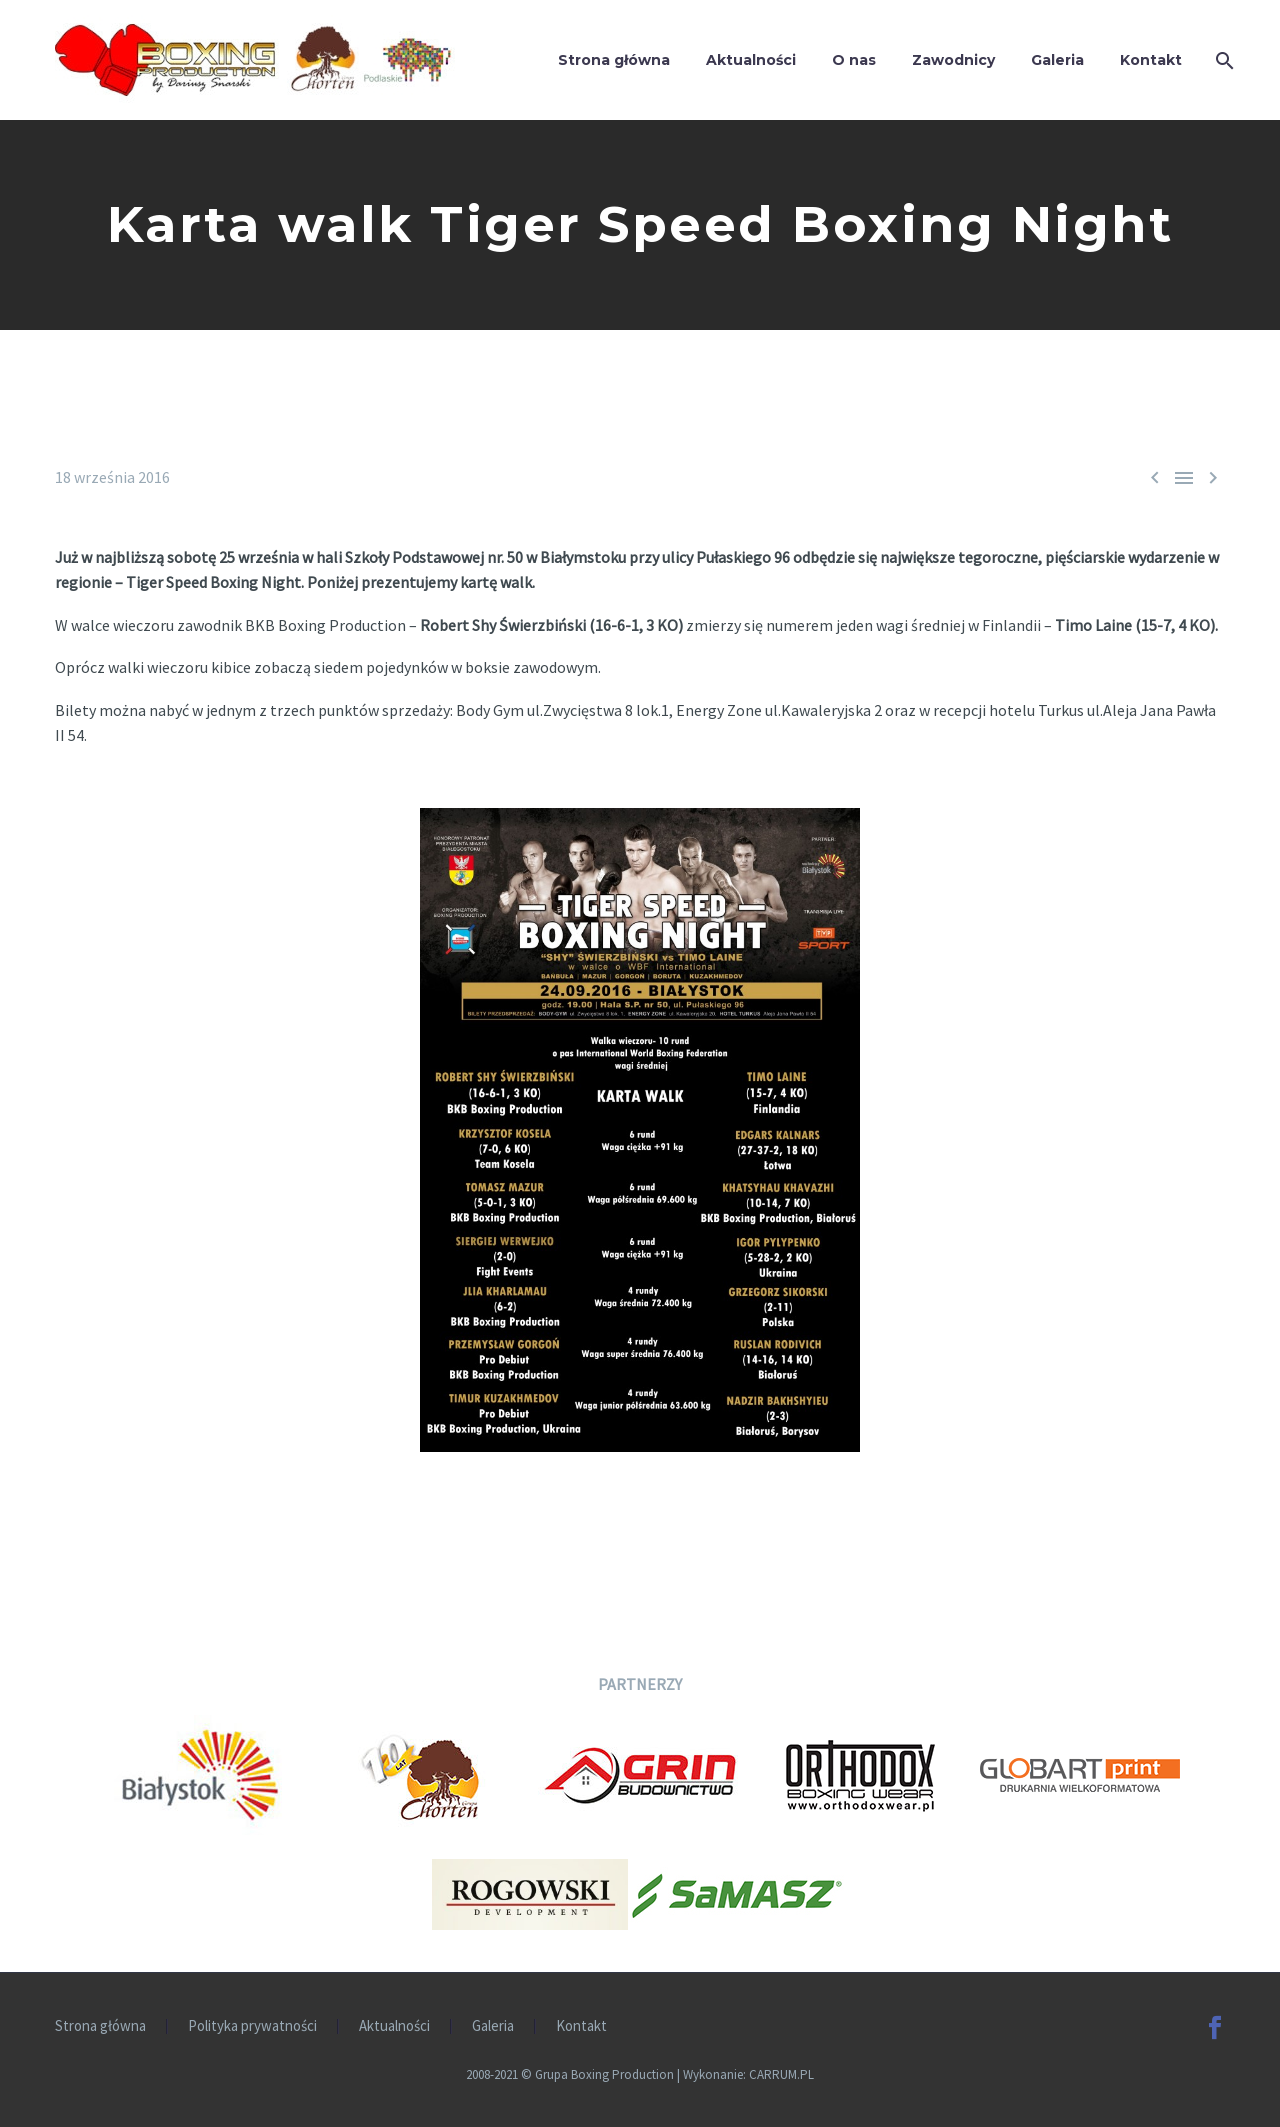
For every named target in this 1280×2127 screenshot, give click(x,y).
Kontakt (1151, 60)
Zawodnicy (953, 60)
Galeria (1057, 60)
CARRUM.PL (781, 2074)
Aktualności (751, 60)
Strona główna (614, 60)
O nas (854, 60)
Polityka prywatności (252, 2026)
